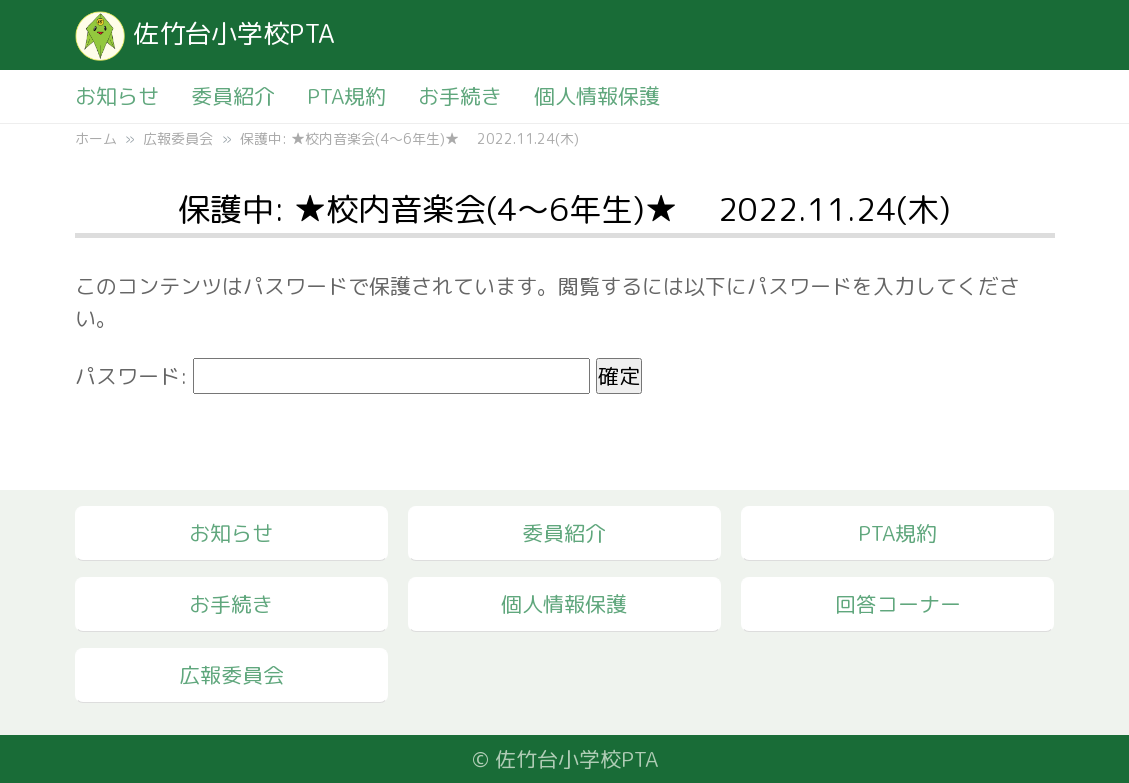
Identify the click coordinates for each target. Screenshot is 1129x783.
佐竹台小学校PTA (205, 33)
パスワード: (332, 376)
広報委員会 (178, 138)
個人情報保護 (597, 96)
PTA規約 (346, 96)
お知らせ (117, 96)
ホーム (96, 138)
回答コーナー (898, 604)
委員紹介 (233, 96)
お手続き (460, 96)
